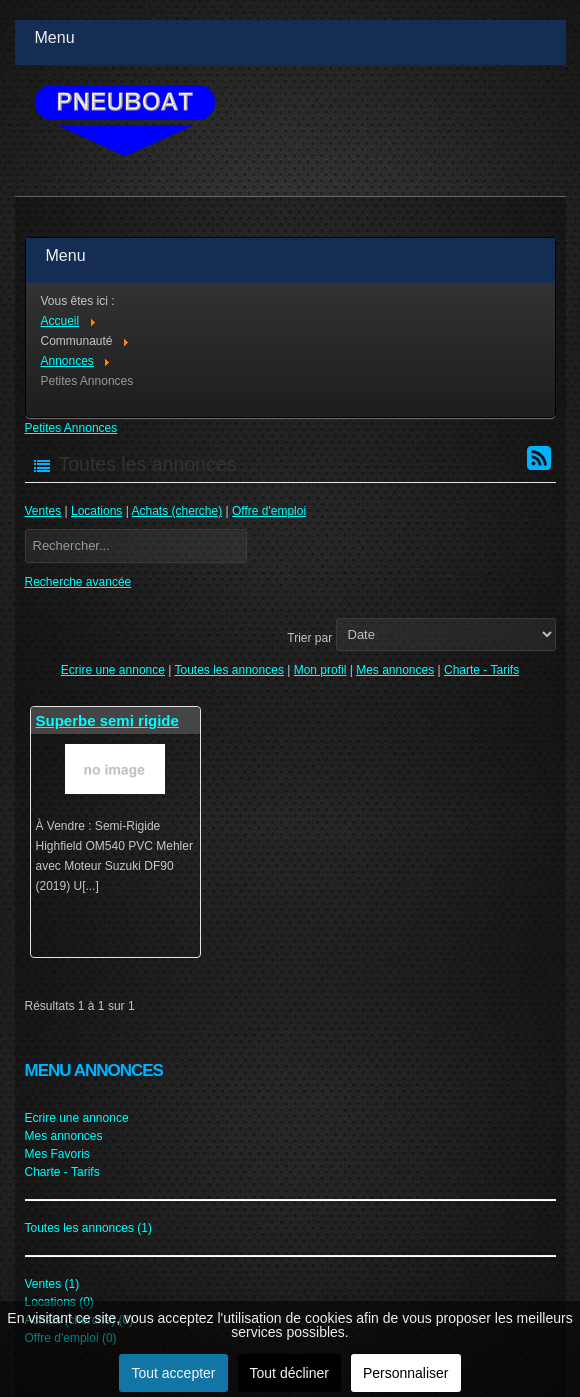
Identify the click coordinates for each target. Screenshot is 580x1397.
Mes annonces (395, 670)
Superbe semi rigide (107, 720)
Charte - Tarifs (481, 670)
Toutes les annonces (228, 670)
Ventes (43, 511)
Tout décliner (289, 1373)
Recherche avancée (78, 582)
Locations (96, 511)
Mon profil (320, 670)
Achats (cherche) (177, 511)
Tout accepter (173, 1373)
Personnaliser (406, 1373)
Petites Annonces (71, 428)
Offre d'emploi (269, 511)
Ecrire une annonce (113, 670)
